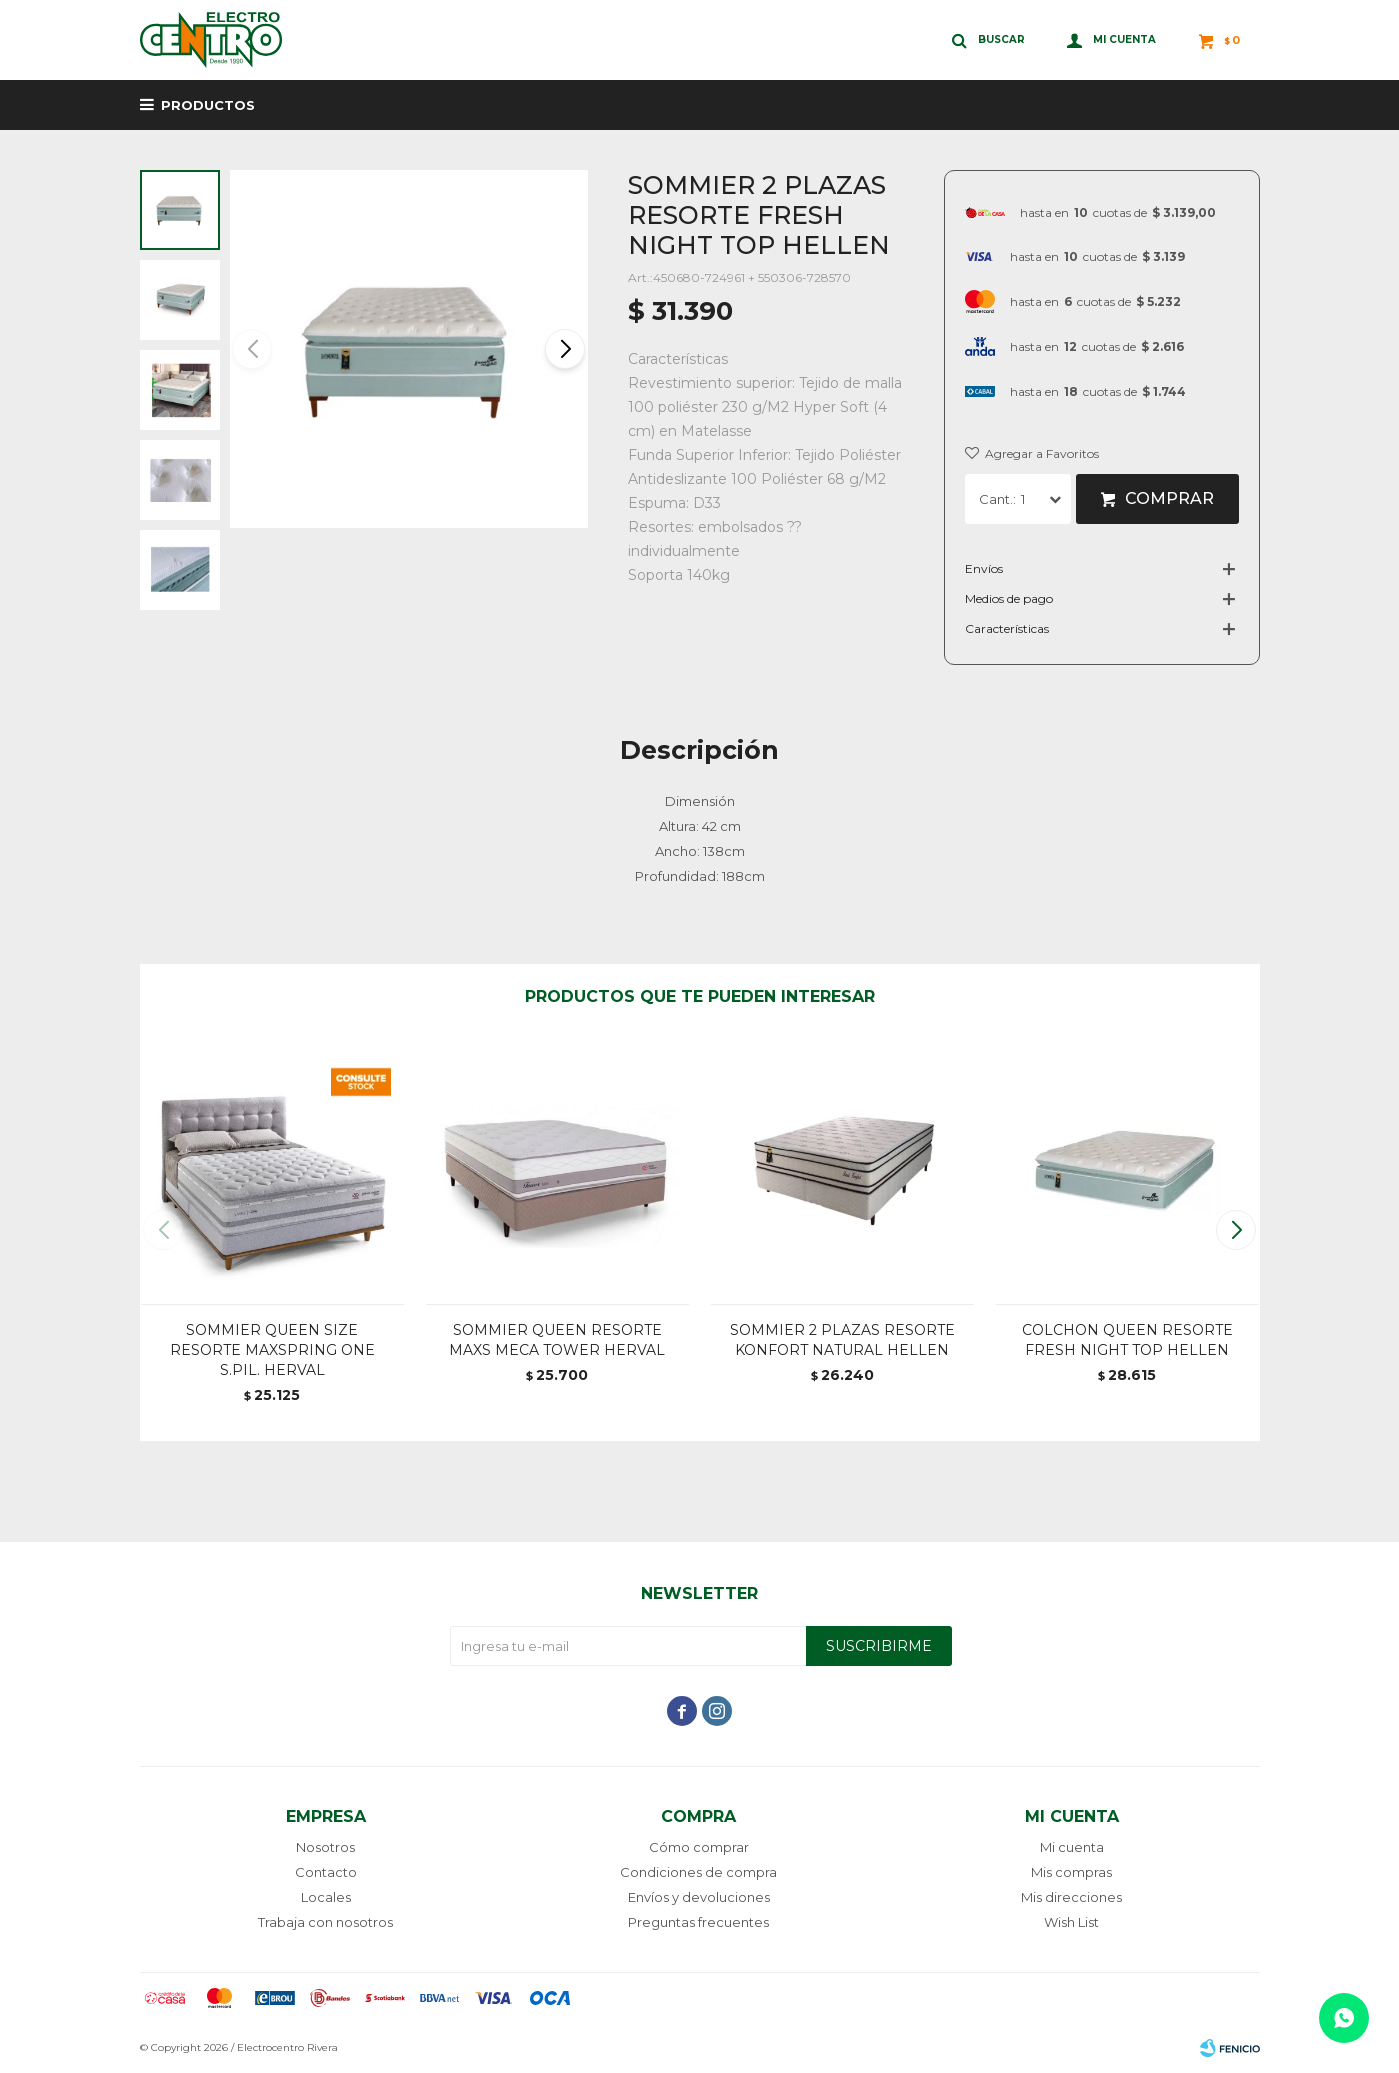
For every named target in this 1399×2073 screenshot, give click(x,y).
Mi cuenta (1072, 1847)
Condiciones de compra (698, 1872)
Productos (208, 105)
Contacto (326, 1872)
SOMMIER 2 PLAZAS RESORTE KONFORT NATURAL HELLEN (842, 1340)
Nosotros (325, 1847)
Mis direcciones (1071, 1897)
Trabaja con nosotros (325, 1922)
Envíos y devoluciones (699, 1897)
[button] (564, 349)
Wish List (1071, 1922)
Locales (326, 1897)
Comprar (1169, 498)
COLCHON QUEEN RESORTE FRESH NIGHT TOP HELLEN (1127, 1340)
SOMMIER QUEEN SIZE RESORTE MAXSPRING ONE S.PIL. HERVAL (272, 1350)
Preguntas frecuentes (698, 1922)
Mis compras (1071, 1872)
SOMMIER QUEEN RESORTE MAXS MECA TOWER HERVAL (557, 1340)
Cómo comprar (699, 1847)
